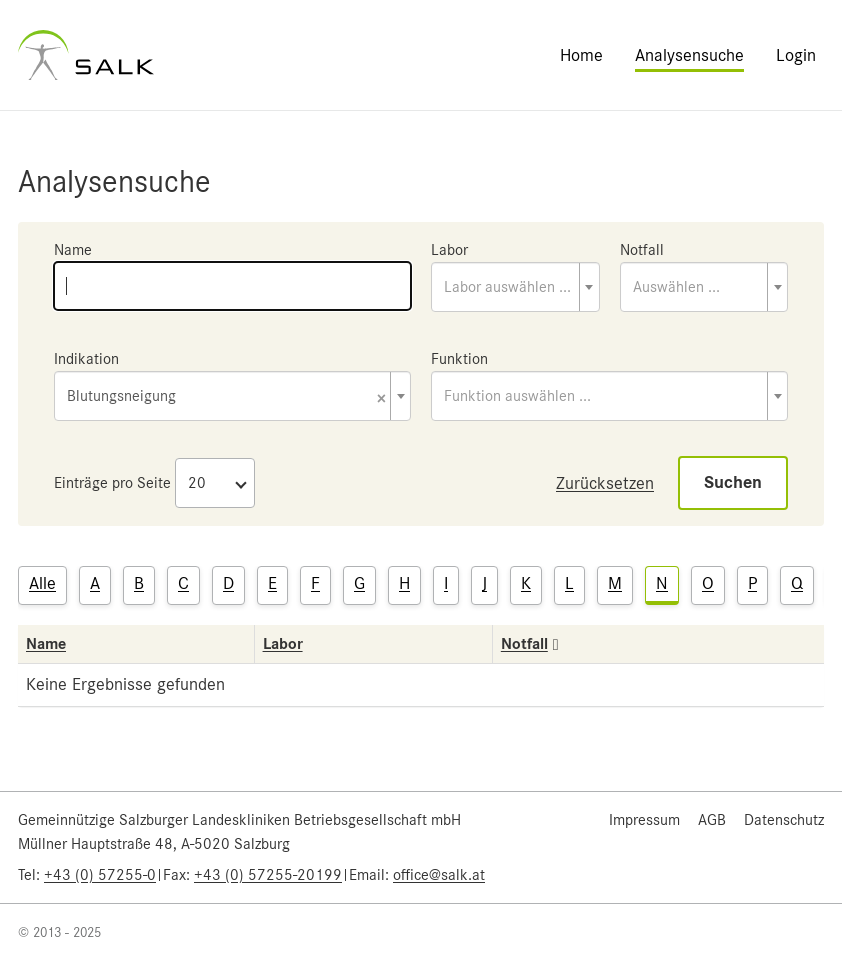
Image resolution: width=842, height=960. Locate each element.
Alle (42, 583)
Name (73, 250)
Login (796, 55)
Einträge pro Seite (112, 483)
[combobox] (515, 287)
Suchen (733, 482)
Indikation (86, 359)
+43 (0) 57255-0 (100, 875)
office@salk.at (439, 875)
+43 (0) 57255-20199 (268, 875)
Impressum (644, 820)
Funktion (459, 359)
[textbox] (515, 287)
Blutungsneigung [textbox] (226, 397)
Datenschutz (784, 820)
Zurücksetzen (605, 483)
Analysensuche (689, 55)
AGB (712, 820)
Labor (449, 250)
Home (581, 55)
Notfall (642, 250)
